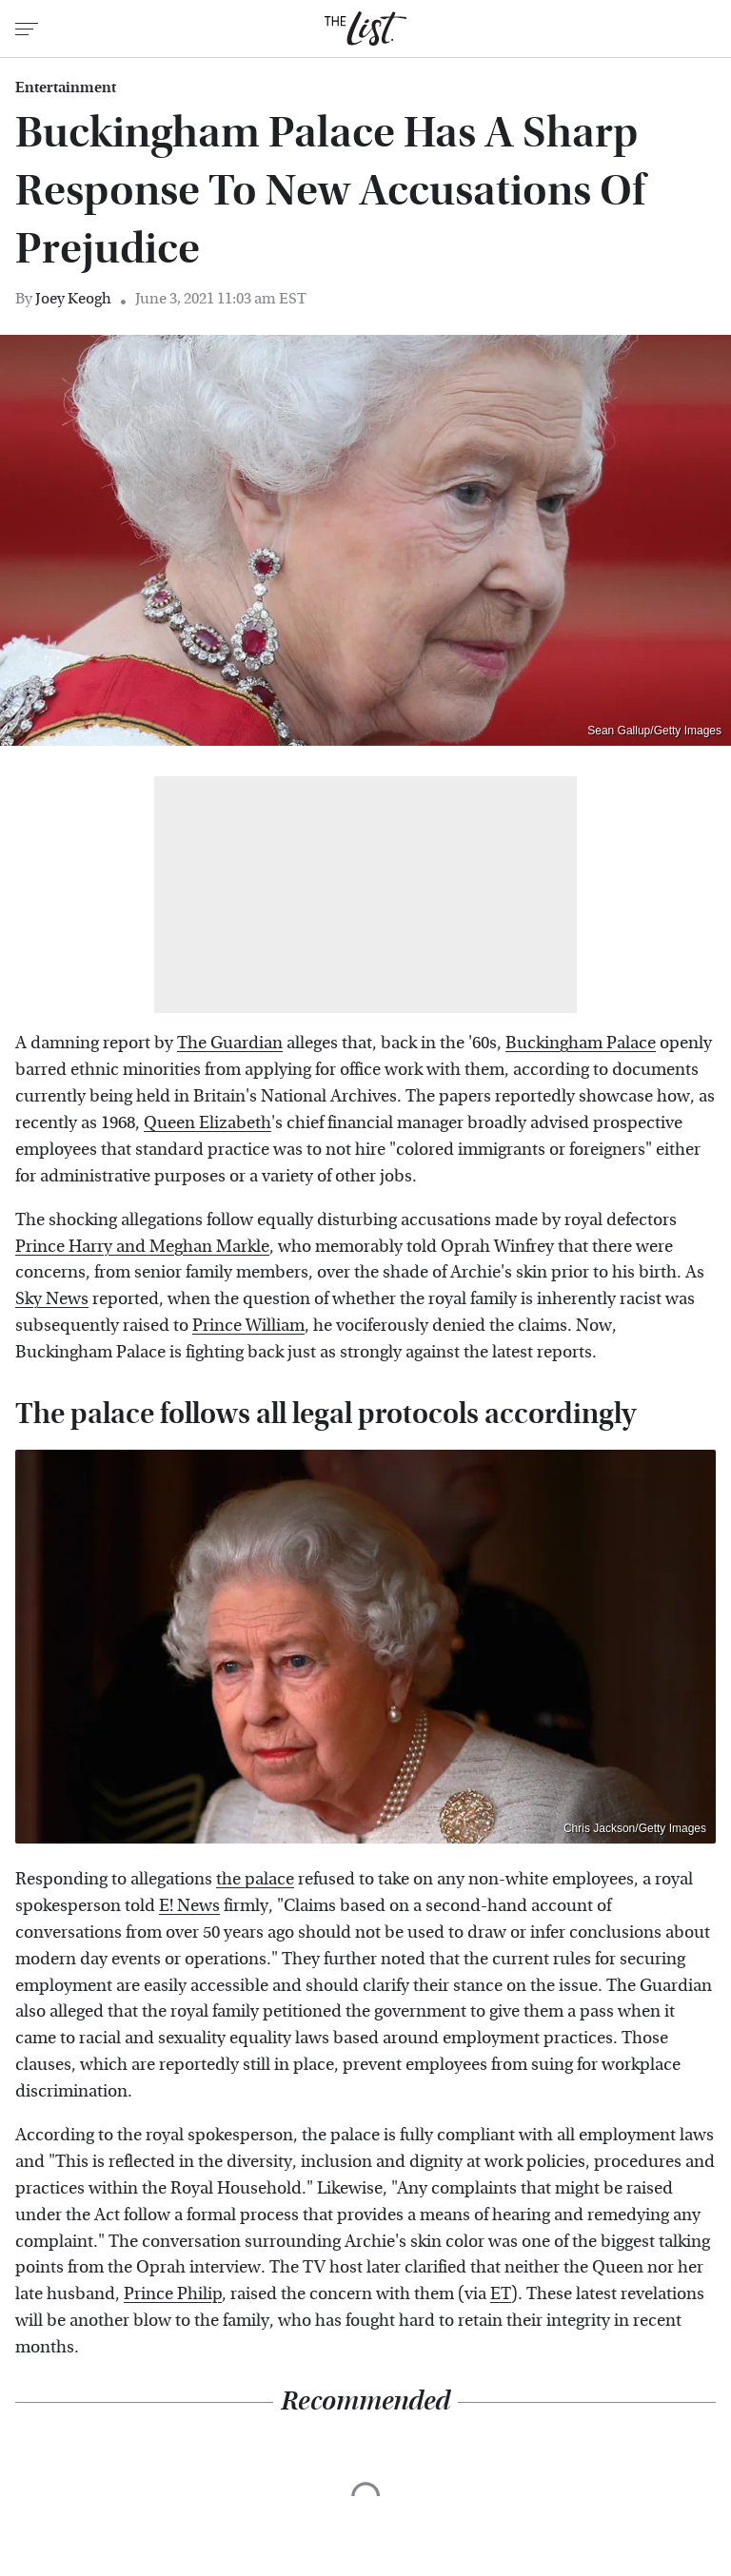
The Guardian (230, 1043)
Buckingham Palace (580, 1043)
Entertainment (65, 87)
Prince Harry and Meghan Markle (142, 1247)
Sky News (52, 1299)
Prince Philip (173, 2294)
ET (500, 2294)
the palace (255, 1879)
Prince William (248, 1326)
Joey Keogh (73, 298)
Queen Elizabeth (207, 1123)
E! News (189, 1906)
